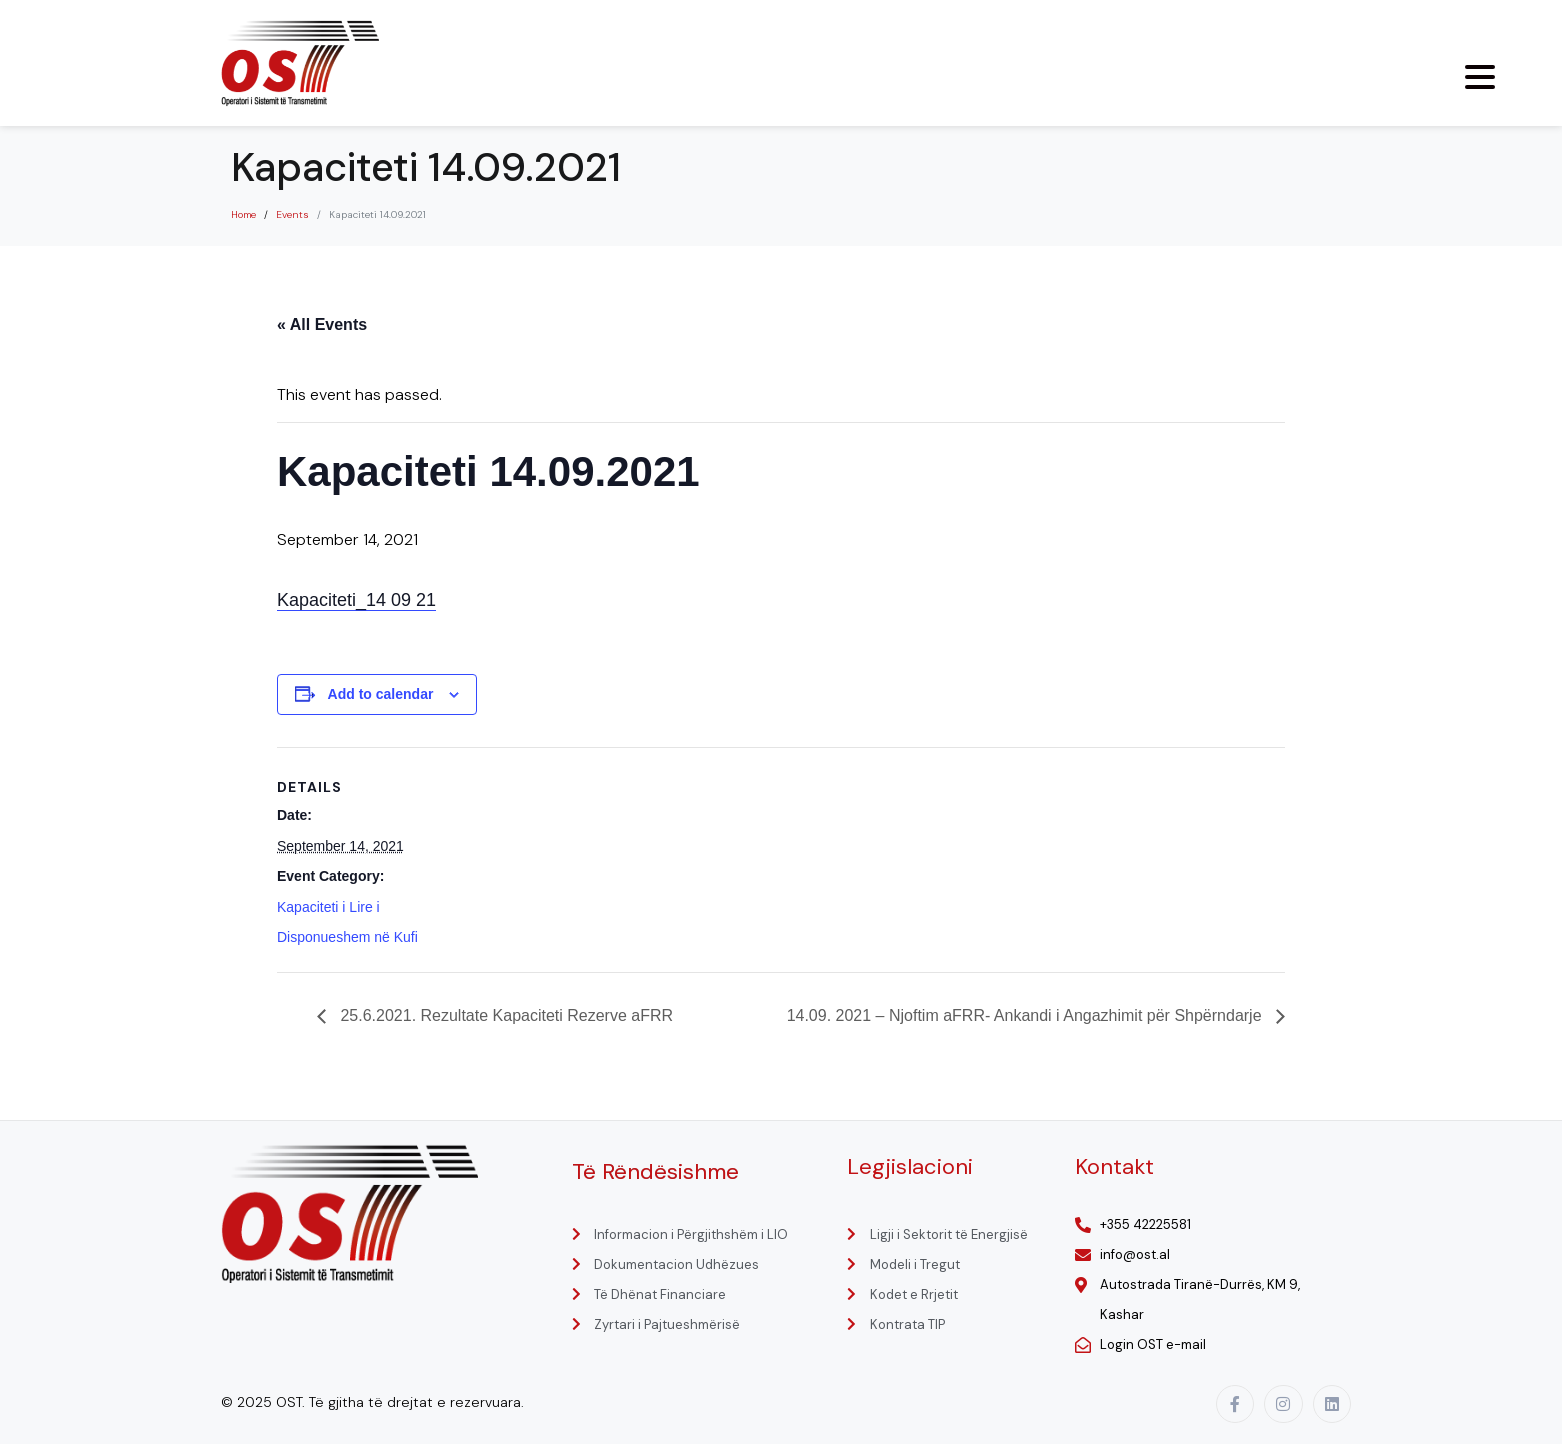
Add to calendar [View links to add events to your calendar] (381, 694)
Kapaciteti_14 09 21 (356, 600)
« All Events (322, 324)
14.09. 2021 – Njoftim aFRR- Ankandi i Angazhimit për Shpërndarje (1026, 1015)
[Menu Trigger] (1480, 77)
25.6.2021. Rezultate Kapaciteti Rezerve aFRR (504, 1015)
